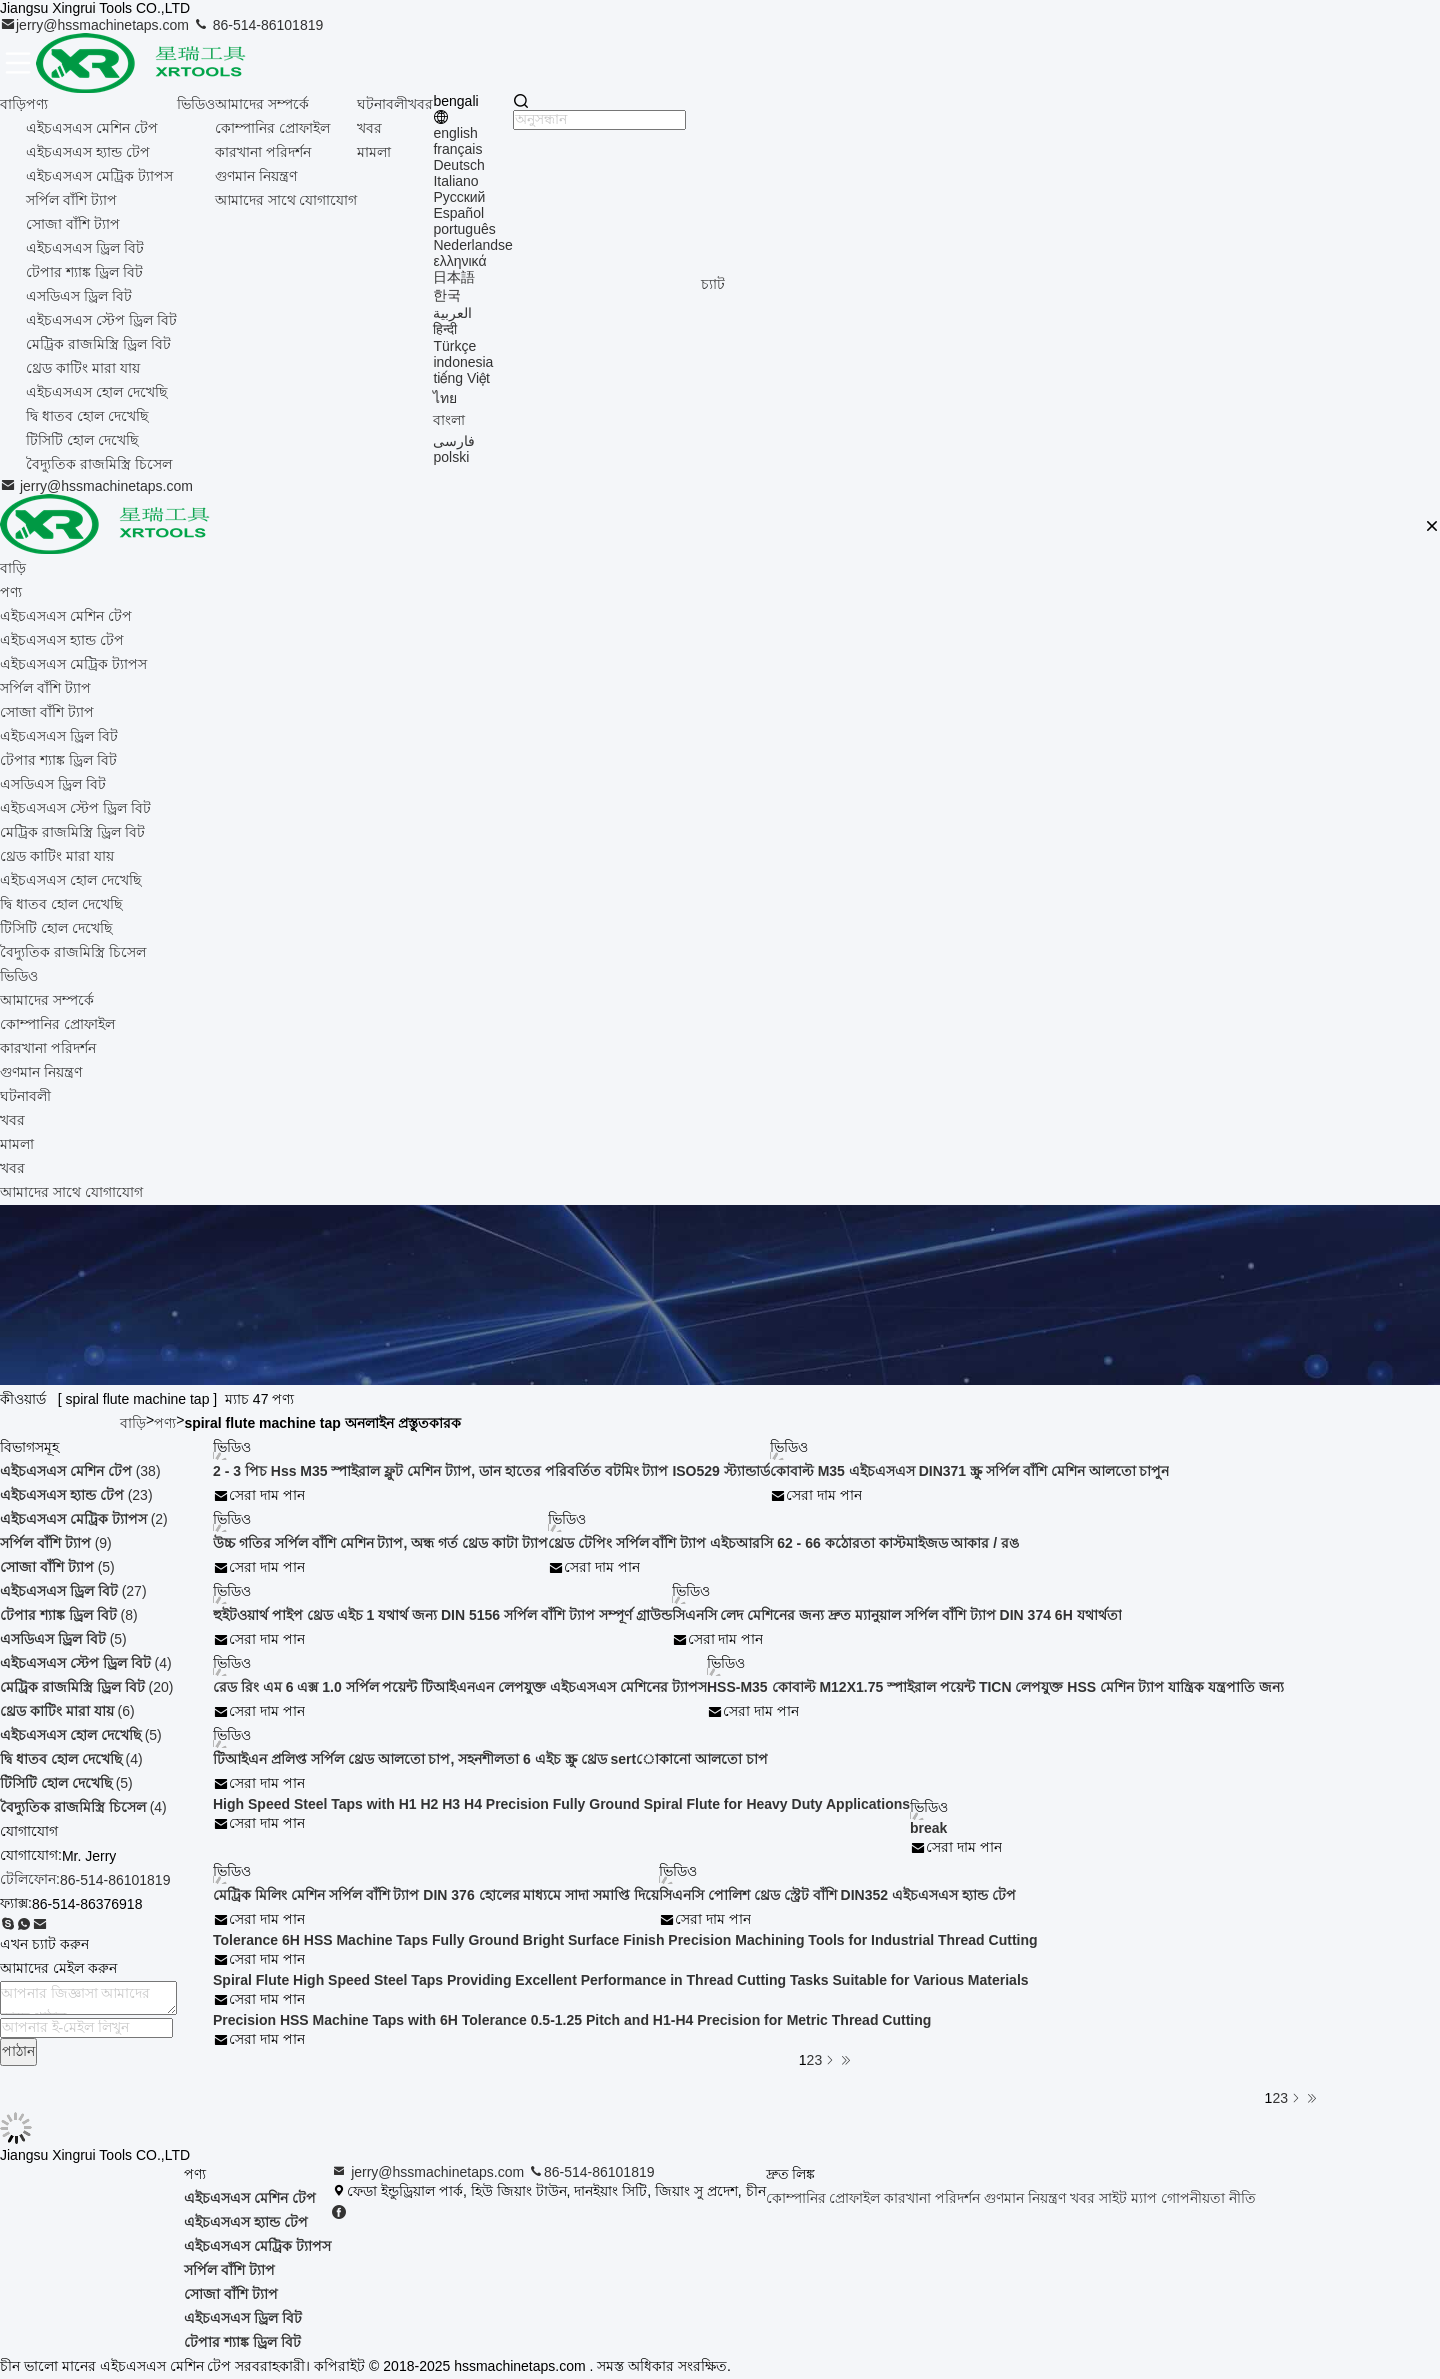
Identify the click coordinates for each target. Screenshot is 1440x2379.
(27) (73, 1591)
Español (458, 213)
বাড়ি (13, 104)
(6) (67, 1711)
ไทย (445, 398)
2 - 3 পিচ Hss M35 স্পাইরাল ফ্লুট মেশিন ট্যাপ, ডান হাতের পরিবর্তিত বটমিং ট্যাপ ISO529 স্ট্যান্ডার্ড (491, 1471)
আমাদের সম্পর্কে (262, 104)
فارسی (454, 441)
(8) (69, 1615)
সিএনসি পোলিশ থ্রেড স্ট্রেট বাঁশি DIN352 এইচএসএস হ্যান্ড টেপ (837, 1895)
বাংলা (449, 420)
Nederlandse (472, 245)
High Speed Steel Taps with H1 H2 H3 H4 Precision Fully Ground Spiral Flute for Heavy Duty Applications (561, 1804)
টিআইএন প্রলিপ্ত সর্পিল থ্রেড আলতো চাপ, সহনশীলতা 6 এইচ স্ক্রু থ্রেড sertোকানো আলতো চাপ (490, 1759)
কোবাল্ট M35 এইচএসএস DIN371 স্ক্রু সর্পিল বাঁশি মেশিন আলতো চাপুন (970, 1471)
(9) (56, 1543)
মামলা (374, 152)
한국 (447, 295)
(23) (76, 1495)
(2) (84, 1519)
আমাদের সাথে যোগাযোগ (286, 200)
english (455, 133)
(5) (57, 1567)
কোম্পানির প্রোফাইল (272, 128)
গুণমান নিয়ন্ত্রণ (256, 176)
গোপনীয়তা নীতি (1208, 2198)
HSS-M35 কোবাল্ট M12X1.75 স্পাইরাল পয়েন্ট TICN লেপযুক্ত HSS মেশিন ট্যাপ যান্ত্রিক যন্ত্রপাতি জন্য (995, 1687)
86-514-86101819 (258, 25)
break (928, 1828)
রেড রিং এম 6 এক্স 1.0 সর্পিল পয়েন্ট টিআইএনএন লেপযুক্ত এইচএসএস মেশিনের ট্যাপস (460, 1687)
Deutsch (458, 165)
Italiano (455, 181)
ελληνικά (459, 261)
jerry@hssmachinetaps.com (96, 25)
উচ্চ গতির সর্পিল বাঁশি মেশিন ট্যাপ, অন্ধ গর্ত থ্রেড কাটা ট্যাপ (380, 1543)
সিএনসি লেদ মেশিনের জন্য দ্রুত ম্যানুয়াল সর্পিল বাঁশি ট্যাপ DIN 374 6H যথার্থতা (897, 1615)
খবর (369, 128)
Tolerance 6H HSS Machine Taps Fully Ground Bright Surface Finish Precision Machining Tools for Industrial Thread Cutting (625, 1940)
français (457, 149)
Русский (459, 197)
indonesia (463, 362)
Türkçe (454, 346)
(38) (80, 1471)
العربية (452, 313)
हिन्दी (445, 329)
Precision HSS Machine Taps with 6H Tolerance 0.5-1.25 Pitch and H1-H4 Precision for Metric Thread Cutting (572, 2020)
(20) (86, 1687)
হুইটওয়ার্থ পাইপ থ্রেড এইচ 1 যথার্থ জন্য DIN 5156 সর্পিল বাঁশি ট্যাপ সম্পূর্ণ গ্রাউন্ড (442, 1615)
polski (451, 457)
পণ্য (37, 104)
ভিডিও (196, 104)
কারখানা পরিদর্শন (263, 152)
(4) (86, 1663)
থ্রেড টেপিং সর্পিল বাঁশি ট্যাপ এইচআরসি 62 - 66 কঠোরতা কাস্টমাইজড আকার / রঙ (783, 1543)
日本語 (454, 277)
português (464, 229)
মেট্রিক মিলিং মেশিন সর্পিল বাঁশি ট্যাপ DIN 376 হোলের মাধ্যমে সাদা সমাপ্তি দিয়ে (436, 1895)
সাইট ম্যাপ (1128, 2198)
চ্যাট (713, 284)
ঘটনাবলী (382, 104)
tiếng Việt (461, 378)
